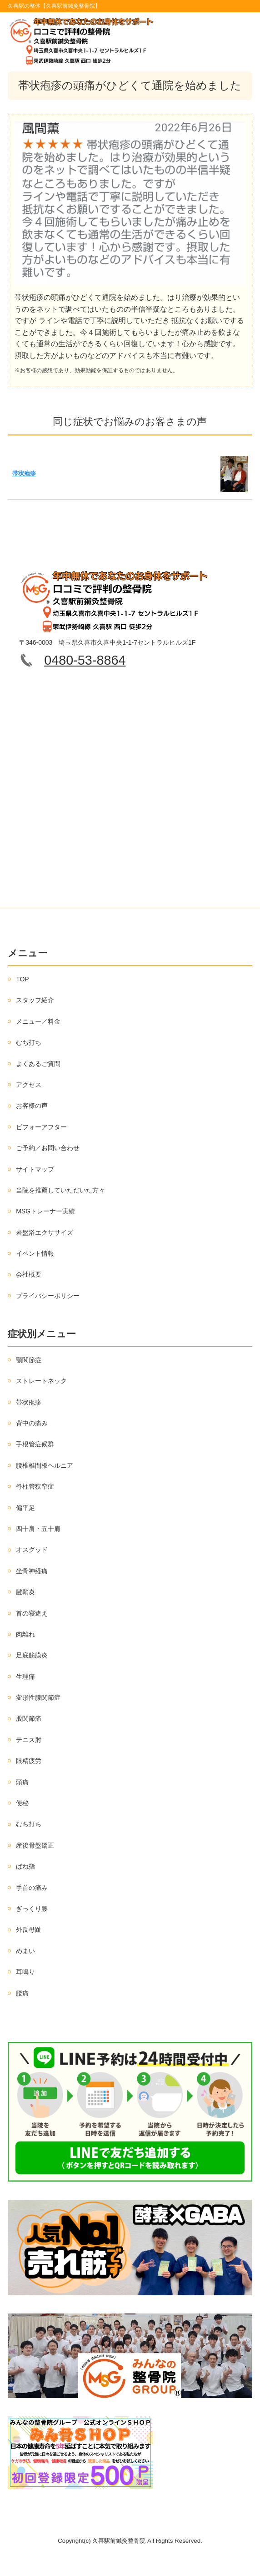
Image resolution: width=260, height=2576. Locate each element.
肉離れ (25, 1634)
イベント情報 (35, 1253)
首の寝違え (32, 1613)
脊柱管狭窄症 (35, 1486)
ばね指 (25, 1866)
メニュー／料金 (38, 1021)
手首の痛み (32, 1887)
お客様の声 (32, 1105)
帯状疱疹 (24, 473)
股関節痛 (28, 1718)
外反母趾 (28, 1929)
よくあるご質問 (38, 1063)
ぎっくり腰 (32, 1908)
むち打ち (28, 1042)
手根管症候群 (35, 1444)
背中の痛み (32, 1423)
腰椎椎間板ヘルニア (44, 1465)
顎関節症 (28, 1360)
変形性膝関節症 (38, 1697)
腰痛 (22, 1993)
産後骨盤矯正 (35, 1845)
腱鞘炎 (25, 1592)
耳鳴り (25, 1971)
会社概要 (28, 1274)
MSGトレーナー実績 (45, 1211)
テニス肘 (28, 1739)
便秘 (22, 1803)
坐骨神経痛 (32, 1571)
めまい (25, 1951)
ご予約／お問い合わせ (48, 1148)
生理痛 (25, 1676)
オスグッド (32, 1549)
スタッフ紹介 (35, 1000)
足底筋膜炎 (32, 1655)
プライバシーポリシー (48, 1295)
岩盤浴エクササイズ (44, 1232)
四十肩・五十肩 (38, 1528)
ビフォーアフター (41, 1127)
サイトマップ (35, 1169)
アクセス (28, 1084)
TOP (22, 979)
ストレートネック (41, 1380)
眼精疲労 (28, 1760)
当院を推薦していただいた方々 (60, 1190)
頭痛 (22, 1782)
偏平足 (25, 1507)
